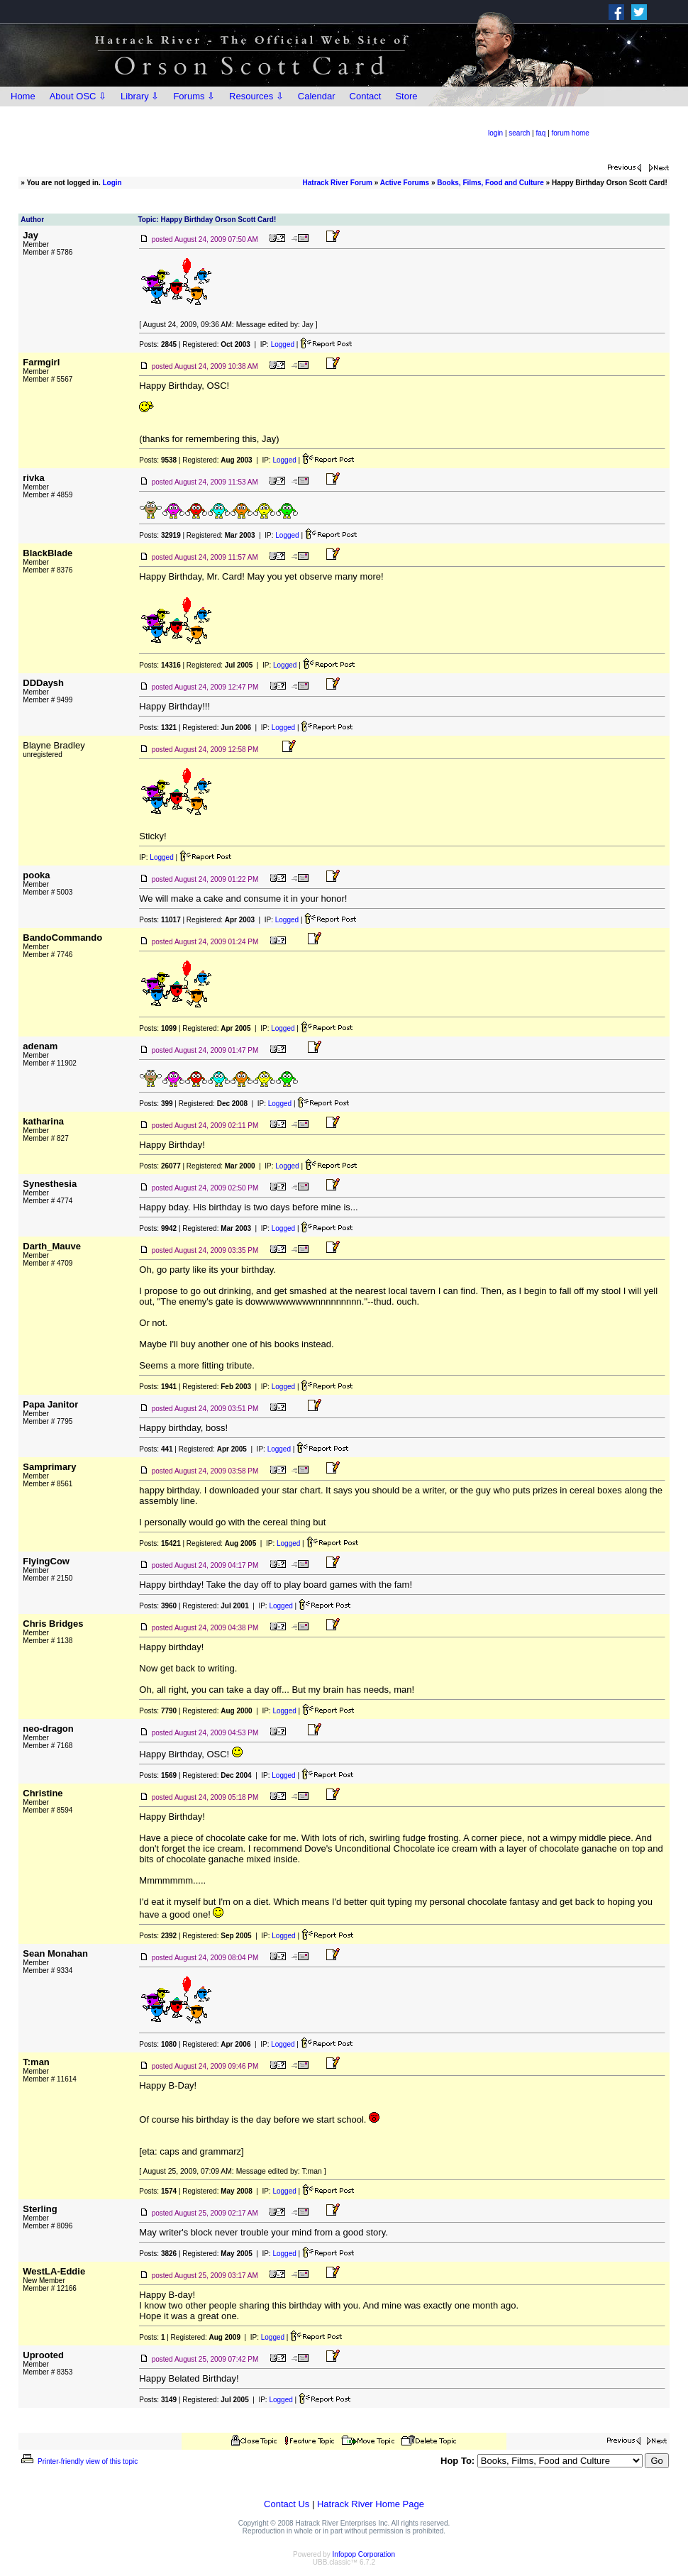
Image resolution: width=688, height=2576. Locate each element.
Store (406, 96)
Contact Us (286, 2504)
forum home (570, 133)
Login (111, 183)
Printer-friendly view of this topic (78, 2461)
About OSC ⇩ (78, 96)
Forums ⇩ (194, 96)
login (495, 133)
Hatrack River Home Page (370, 2504)
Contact (366, 96)
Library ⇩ (140, 96)
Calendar (316, 96)
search (519, 133)
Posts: (158, 344)
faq (540, 133)
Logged (282, 344)
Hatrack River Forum (337, 183)
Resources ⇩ (256, 96)
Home (23, 96)
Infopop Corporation (364, 2554)
